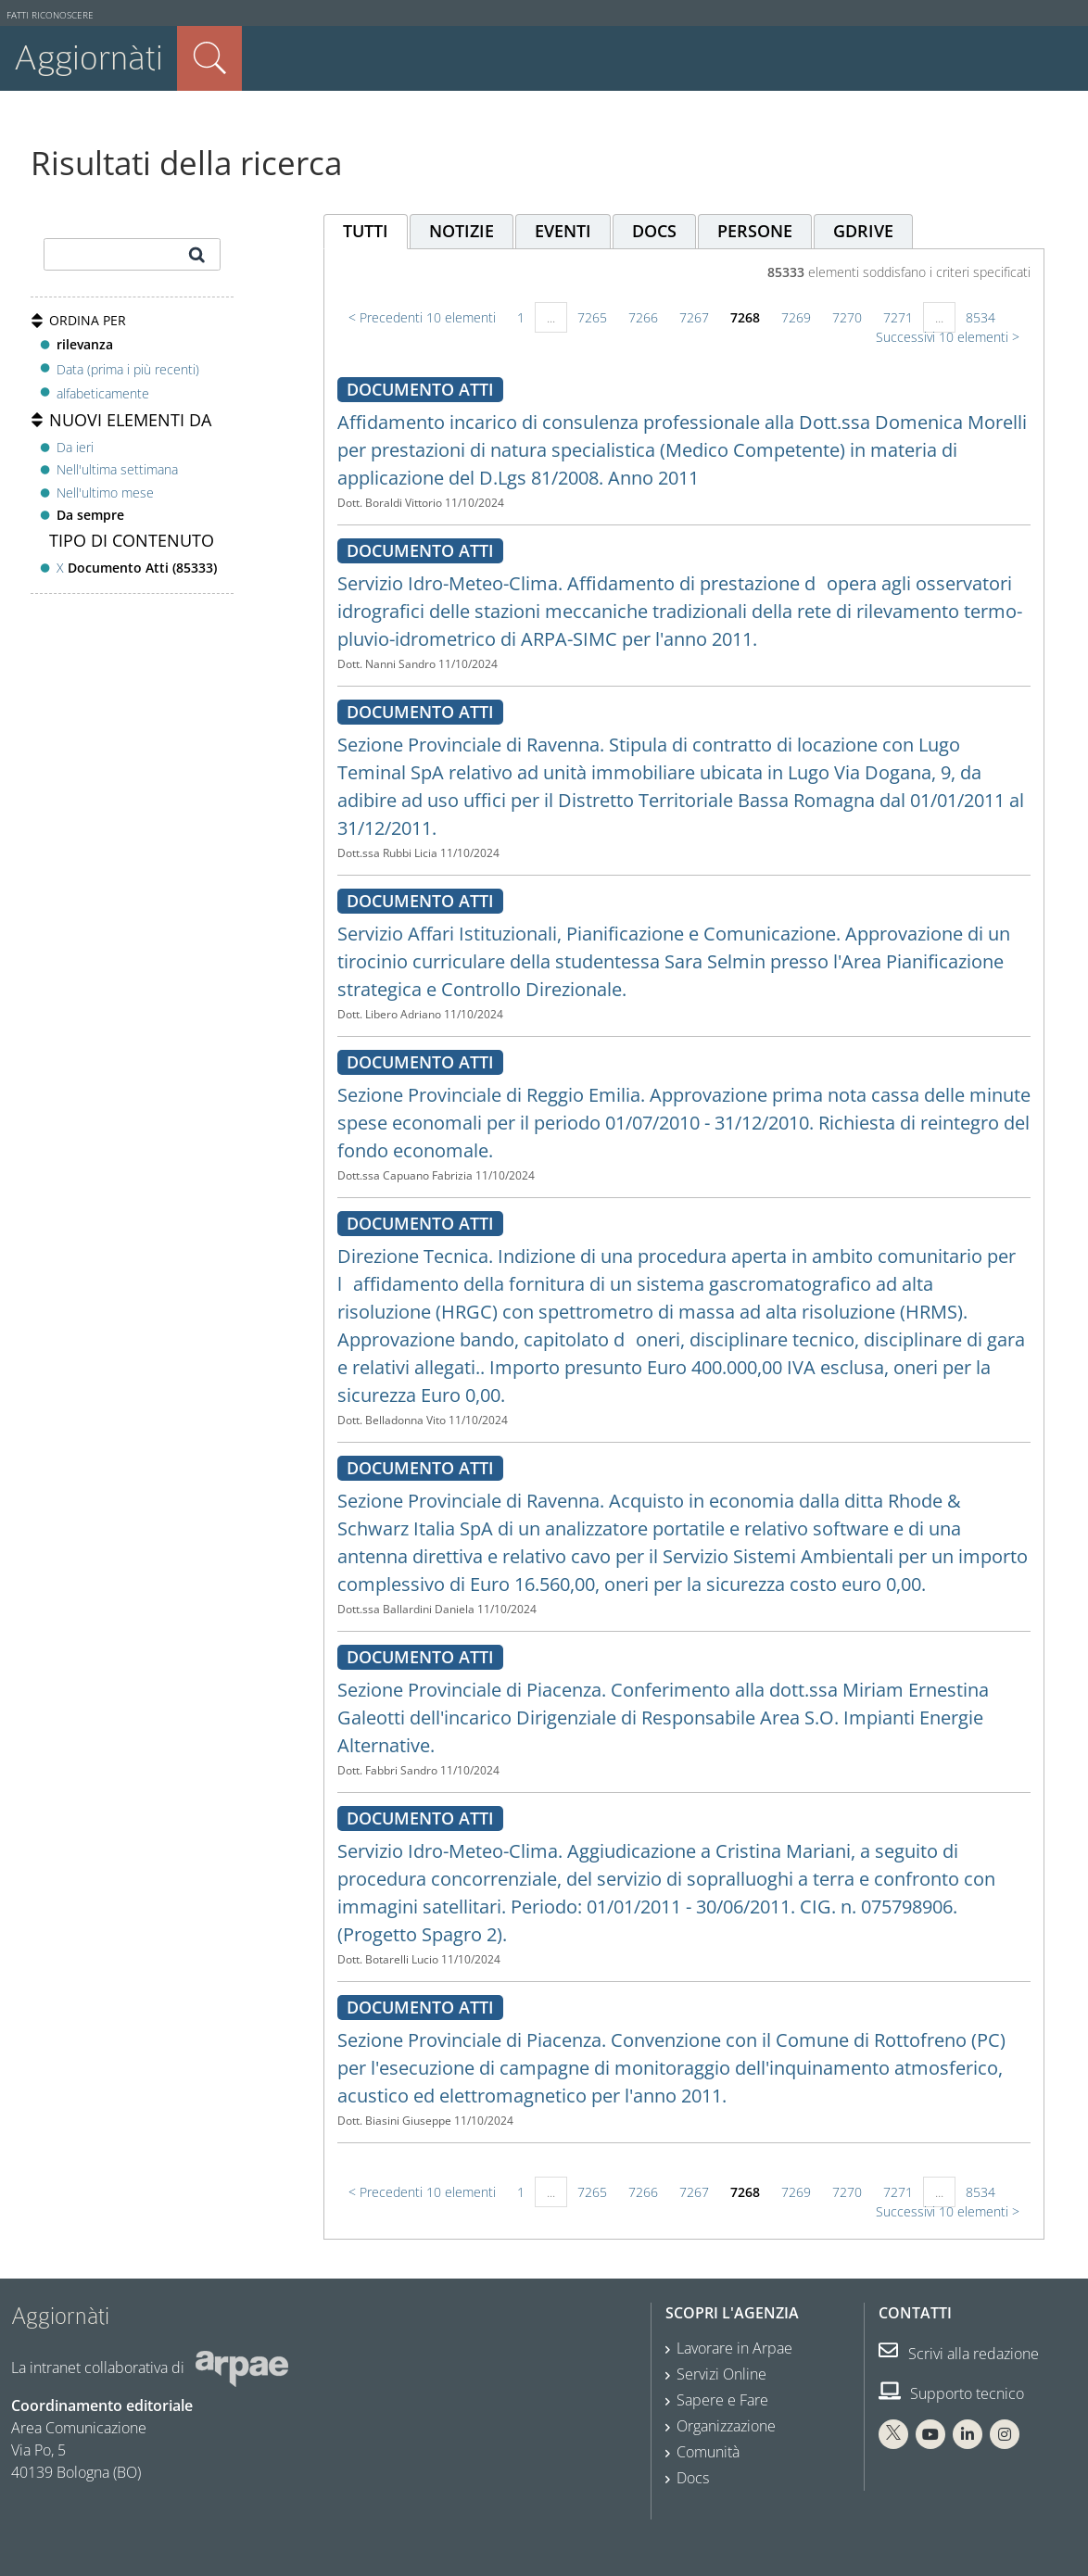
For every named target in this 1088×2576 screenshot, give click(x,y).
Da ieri (75, 447)
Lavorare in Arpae (734, 2348)
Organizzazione (726, 2426)
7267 (694, 317)
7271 (898, 317)
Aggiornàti (88, 58)
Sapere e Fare (722, 2400)
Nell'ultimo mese (105, 492)
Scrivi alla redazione (959, 2353)
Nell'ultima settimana (117, 469)
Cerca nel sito (209, 58)
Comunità (708, 2452)
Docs (693, 2478)
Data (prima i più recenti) (128, 368)
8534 (980, 317)
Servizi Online (721, 2374)
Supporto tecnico (951, 2393)
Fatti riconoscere (50, 15)
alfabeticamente (103, 393)
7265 (592, 317)
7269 (796, 317)
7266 (643, 317)
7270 (847, 317)
